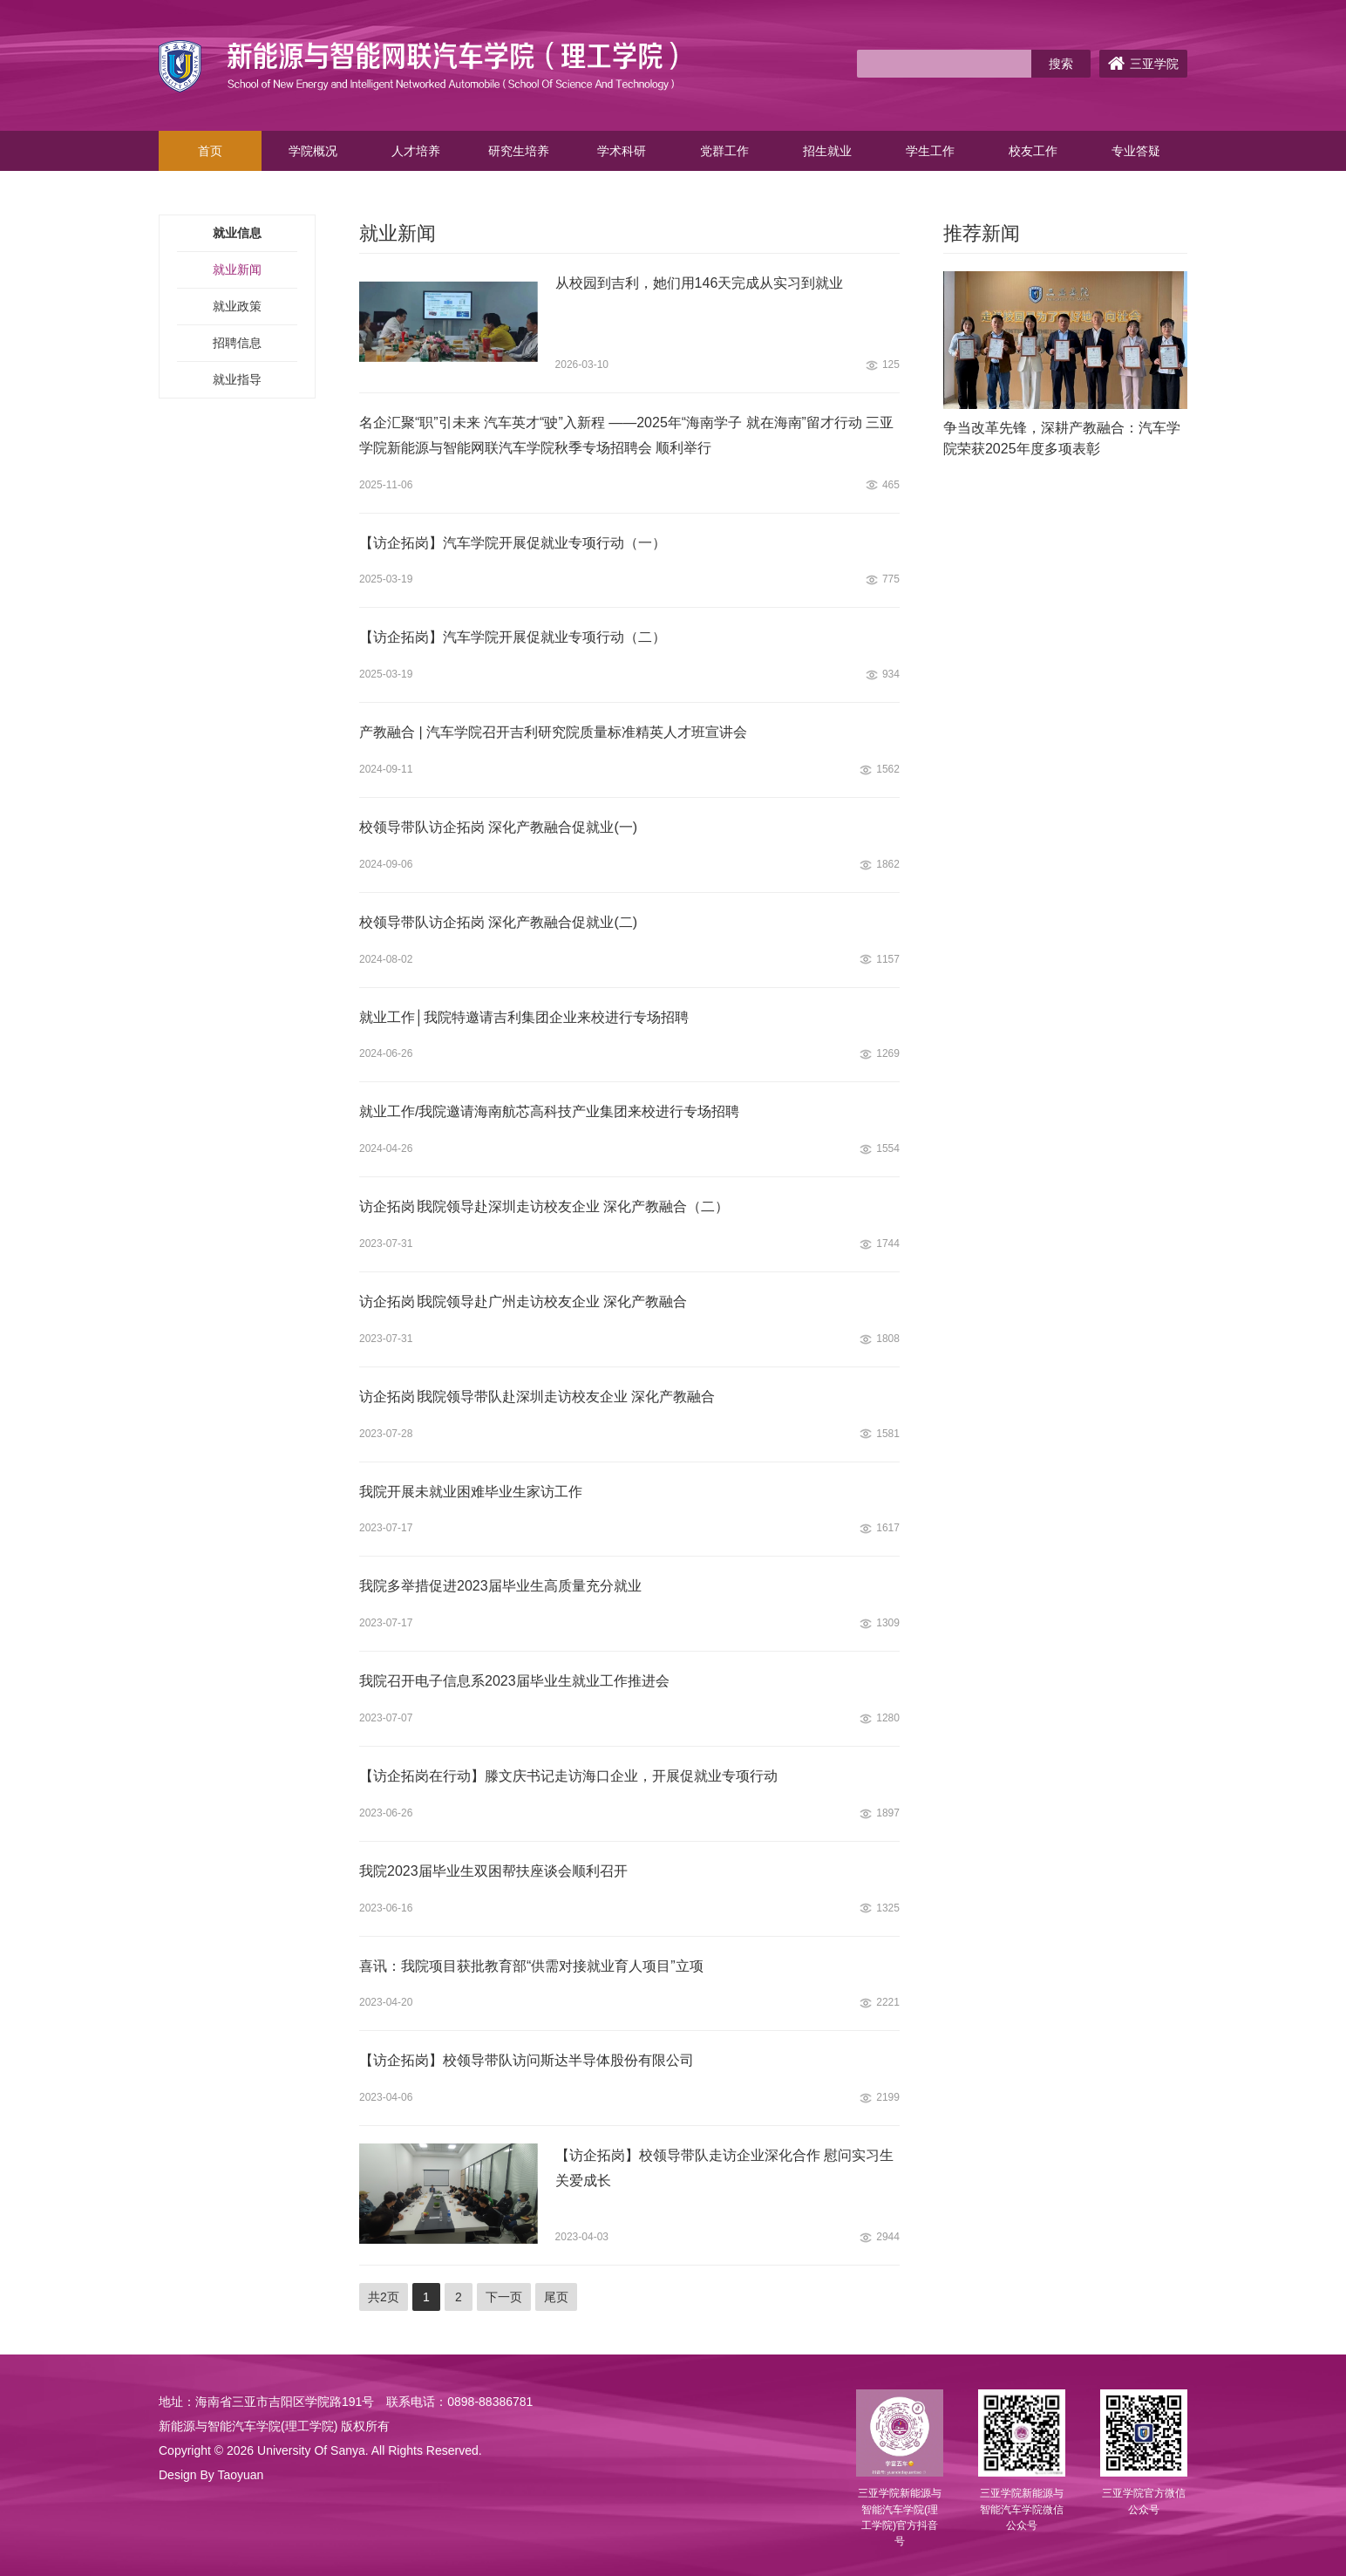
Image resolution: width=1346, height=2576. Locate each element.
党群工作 (724, 151)
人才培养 (415, 151)
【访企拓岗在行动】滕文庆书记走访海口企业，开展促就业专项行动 (568, 1775)
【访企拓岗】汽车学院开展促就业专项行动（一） (512, 542)
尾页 (556, 2297)
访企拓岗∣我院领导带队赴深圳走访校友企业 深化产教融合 (537, 1396)
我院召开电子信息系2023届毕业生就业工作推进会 (514, 1680)
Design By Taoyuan (211, 2475)
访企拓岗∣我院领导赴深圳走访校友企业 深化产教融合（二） (544, 1206)
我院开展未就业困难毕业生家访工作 (470, 1491)
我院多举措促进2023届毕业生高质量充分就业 (500, 1585)
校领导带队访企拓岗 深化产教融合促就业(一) (498, 827)
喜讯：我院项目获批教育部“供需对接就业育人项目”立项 (531, 1966)
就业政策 (237, 306)
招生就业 (827, 151)
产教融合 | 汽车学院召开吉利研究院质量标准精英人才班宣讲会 (553, 732)
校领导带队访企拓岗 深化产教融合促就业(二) (498, 922)
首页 (210, 151)
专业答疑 (1135, 151)
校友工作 (1033, 151)
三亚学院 (1143, 64)
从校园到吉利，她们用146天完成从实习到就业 (699, 283)
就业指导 (237, 379)
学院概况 (313, 151)
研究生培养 (518, 151)
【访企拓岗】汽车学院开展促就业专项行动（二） (512, 637)
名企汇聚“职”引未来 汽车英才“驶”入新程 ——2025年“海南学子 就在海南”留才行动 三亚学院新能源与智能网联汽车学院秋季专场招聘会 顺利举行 (626, 435)
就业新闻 (237, 269)
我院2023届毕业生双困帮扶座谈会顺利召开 (493, 1871)
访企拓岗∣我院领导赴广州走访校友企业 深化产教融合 (523, 1301)
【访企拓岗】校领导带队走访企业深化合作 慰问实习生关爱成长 (724, 2168)
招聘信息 (237, 343)
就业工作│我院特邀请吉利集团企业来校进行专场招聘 (524, 1017)
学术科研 (621, 151)
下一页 (504, 2297)
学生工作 (930, 151)
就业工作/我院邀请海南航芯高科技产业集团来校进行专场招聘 (549, 1111)
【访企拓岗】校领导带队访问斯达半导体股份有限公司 (526, 2060)
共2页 (383, 2297)
